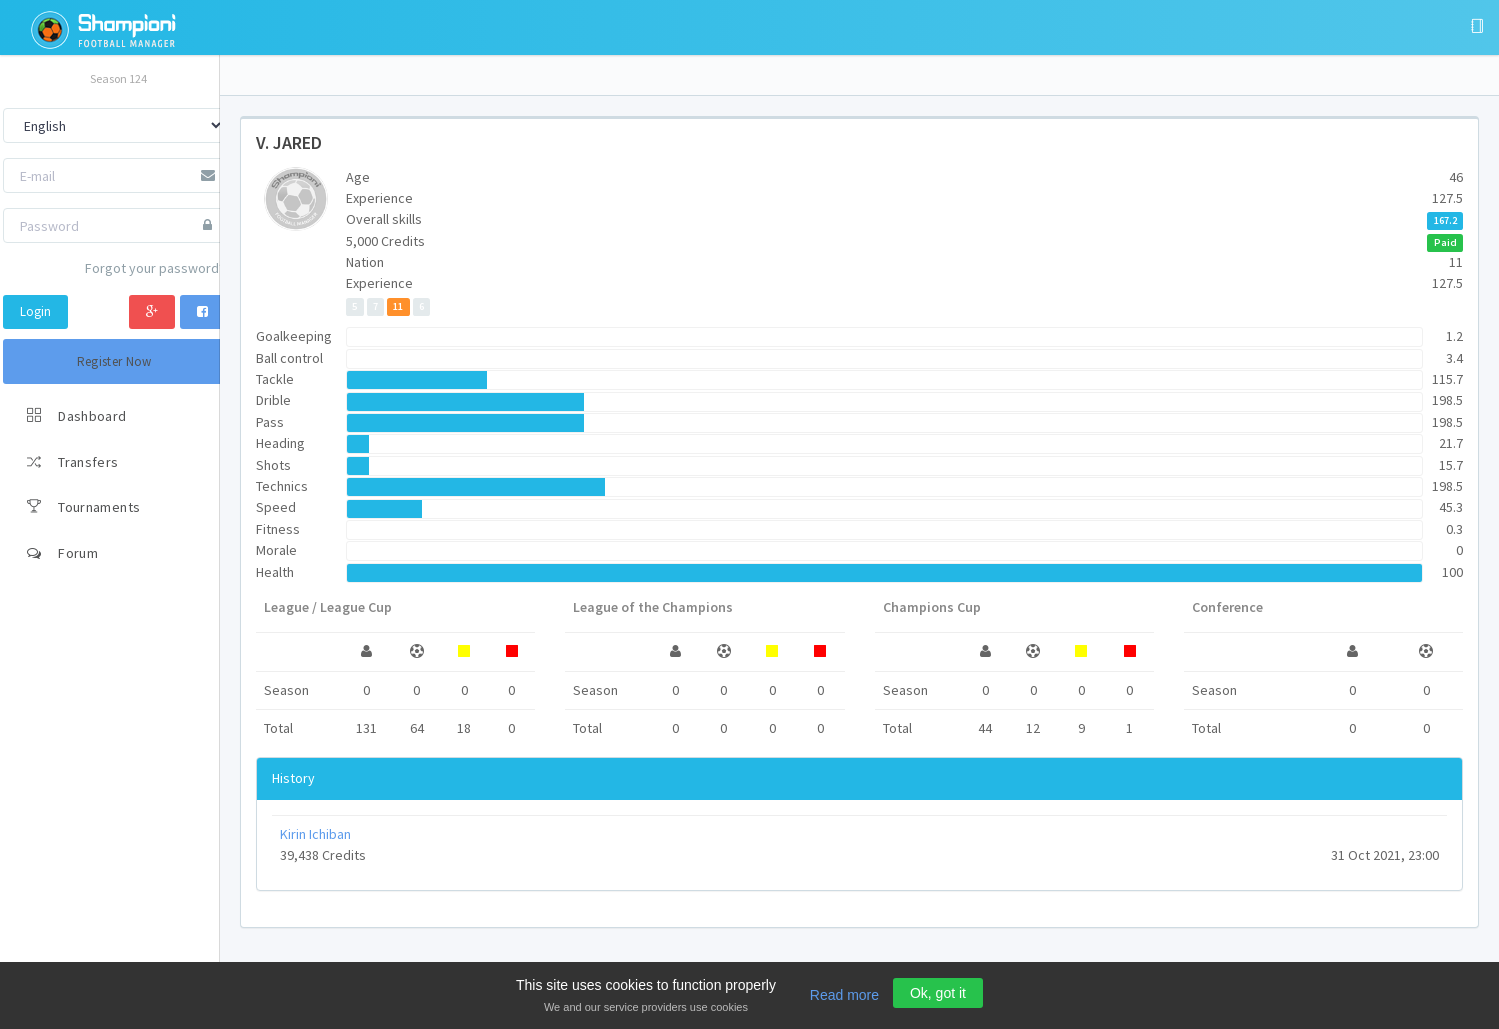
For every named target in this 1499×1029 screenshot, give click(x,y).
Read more (844, 995)
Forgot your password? (155, 268)
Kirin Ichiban (315, 834)
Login (35, 311)
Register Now (114, 361)
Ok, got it (938, 993)
